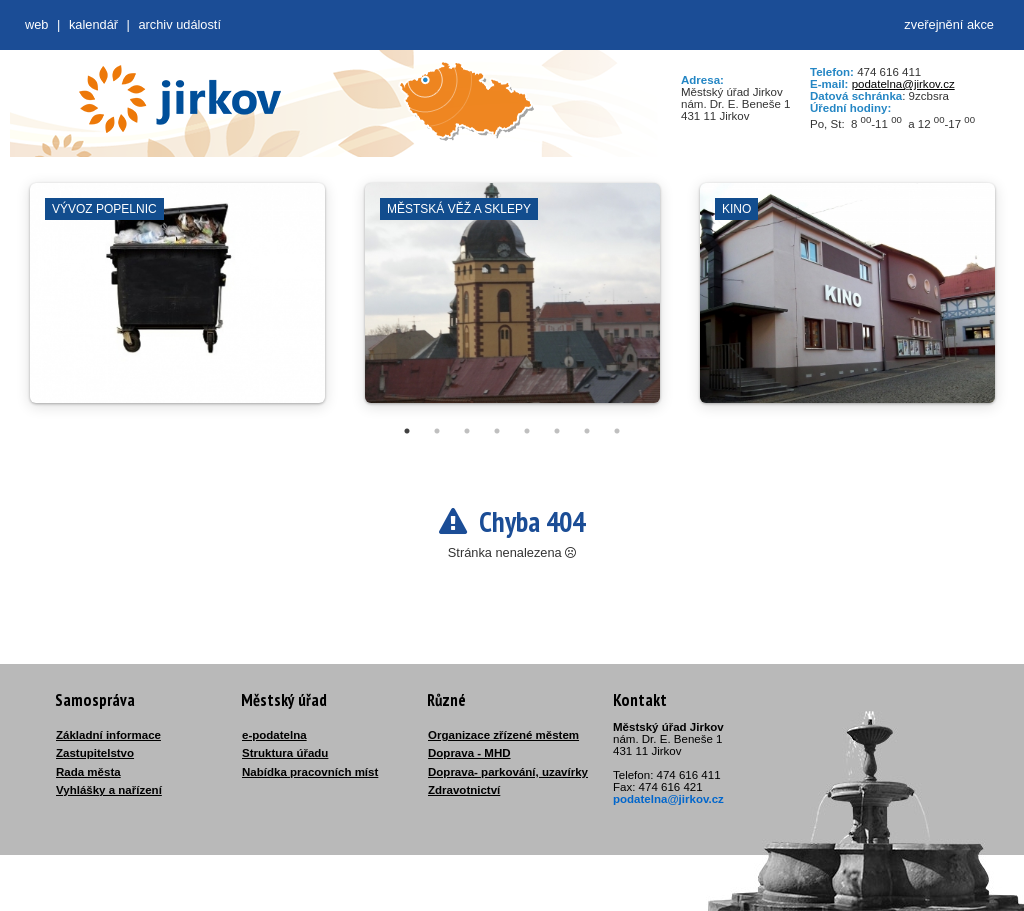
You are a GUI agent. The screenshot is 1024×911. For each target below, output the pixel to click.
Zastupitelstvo (95, 753)
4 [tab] (497, 431)
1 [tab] (407, 431)
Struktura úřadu (285, 753)
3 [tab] (467, 431)
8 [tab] (617, 431)
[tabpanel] (177, 303)
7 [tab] (587, 431)
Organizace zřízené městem (503, 735)
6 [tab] (557, 431)
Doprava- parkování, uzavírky (508, 772)
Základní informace (108, 735)
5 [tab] (527, 431)
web (36, 24)
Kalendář (93, 24)
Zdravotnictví (464, 790)
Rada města (88, 772)
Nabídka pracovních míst (310, 772)
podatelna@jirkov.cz (903, 84)
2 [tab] (437, 431)
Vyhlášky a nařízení (109, 790)
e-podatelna (274, 735)
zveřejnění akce (949, 24)
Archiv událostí (179, 24)
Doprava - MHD (469, 753)
